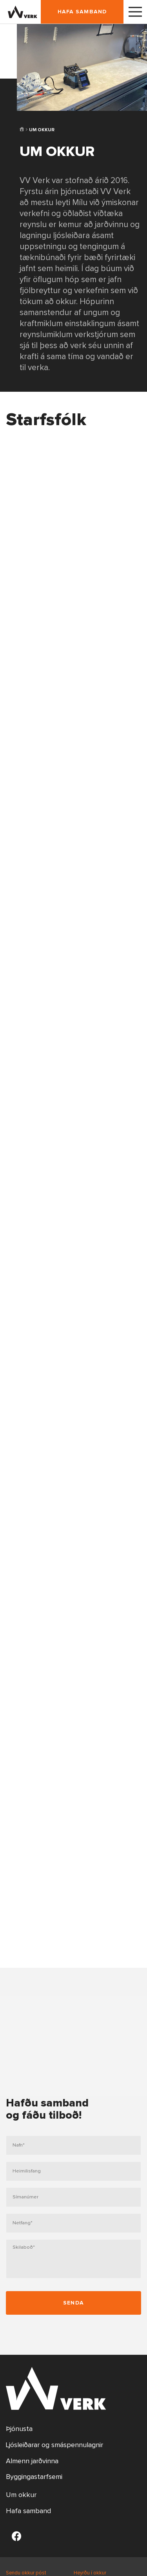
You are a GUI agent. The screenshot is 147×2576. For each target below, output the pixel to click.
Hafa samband (82, 12)
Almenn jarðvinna (32, 2461)
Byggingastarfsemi (34, 2477)
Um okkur (21, 2495)
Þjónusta (19, 2429)
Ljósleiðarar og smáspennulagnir (54, 2445)
